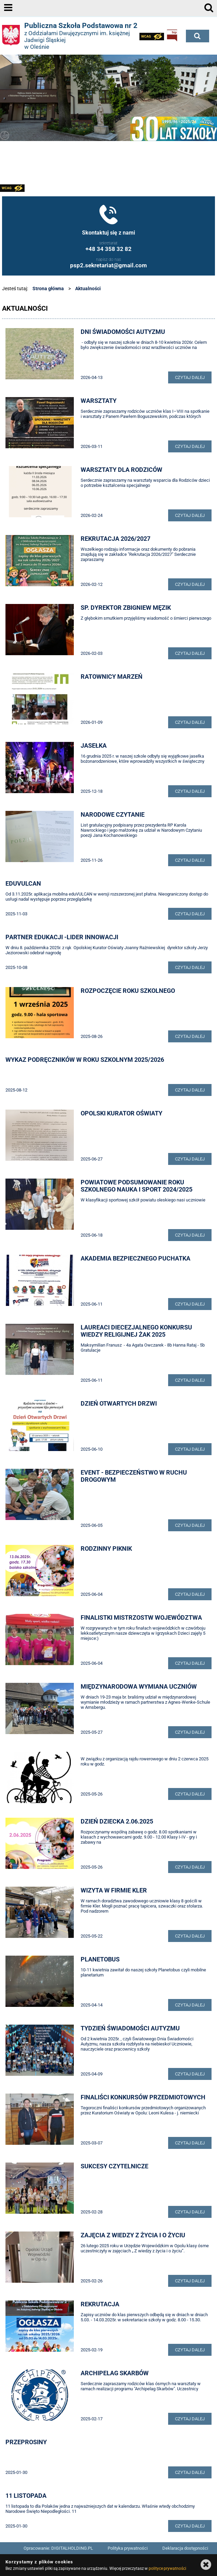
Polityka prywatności (128, 2548)
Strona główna (48, 288)
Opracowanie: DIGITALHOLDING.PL (58, 2548)
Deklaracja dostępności (185, 2548)
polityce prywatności (167, 2568)
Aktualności (88, 288)
